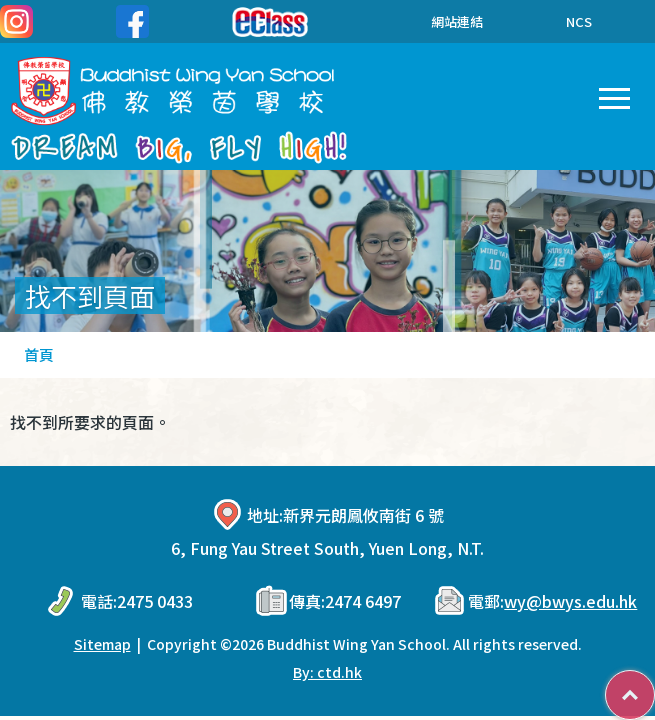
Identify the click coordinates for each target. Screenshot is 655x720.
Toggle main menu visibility (614, 94)
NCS (579, 21)
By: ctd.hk (327, 672)
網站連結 (442, 21)
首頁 (39, 354)
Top (654, 685)
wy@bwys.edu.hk (570, 601)
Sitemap (102, 644)
